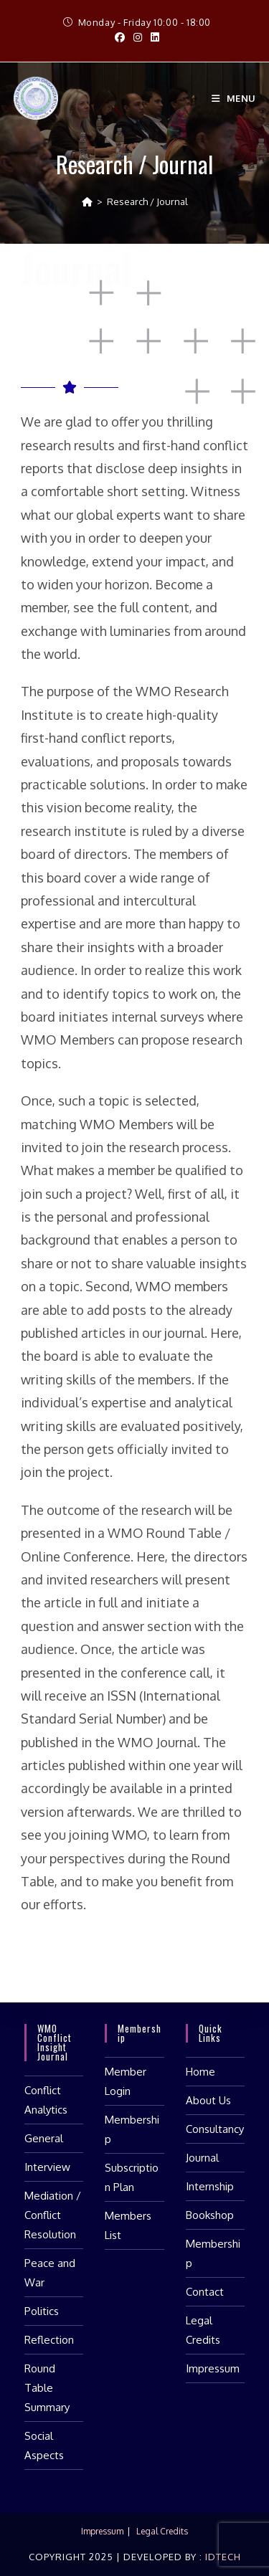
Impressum (213, 2368)
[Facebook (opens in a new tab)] (119, 37)
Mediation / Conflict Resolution (52, 2215)
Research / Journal (147, 201)
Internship (210, 2186)
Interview (47, 2167)
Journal (202, 2157)
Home (200, 2071)
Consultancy (215, 2129)
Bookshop (210, 2215)
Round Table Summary (47, 2388)
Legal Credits (162, 2531)
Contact (205, 2292)
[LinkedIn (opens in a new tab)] (152, 37)
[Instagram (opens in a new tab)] (137, 37)
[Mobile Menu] (233, 98)
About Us (208, 2100)
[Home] (87, 201)
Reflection (49, 2340)
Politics (41, 2311)
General (43, 2138)
